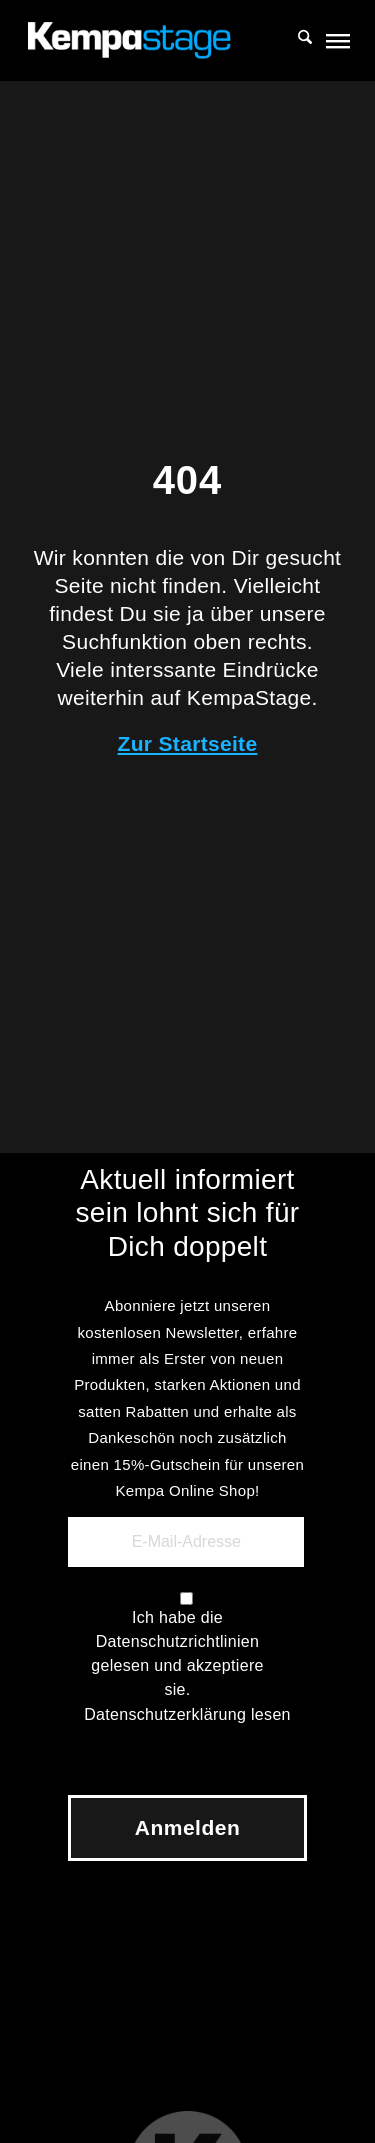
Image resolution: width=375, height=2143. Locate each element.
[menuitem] (295, 40)
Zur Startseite (188, 743)
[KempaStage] (155, 40)
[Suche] (295, 40)
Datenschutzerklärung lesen (187, 1714)
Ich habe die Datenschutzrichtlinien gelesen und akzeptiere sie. (177, 1653)
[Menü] (336, 40)
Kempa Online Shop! (187, 1490)
